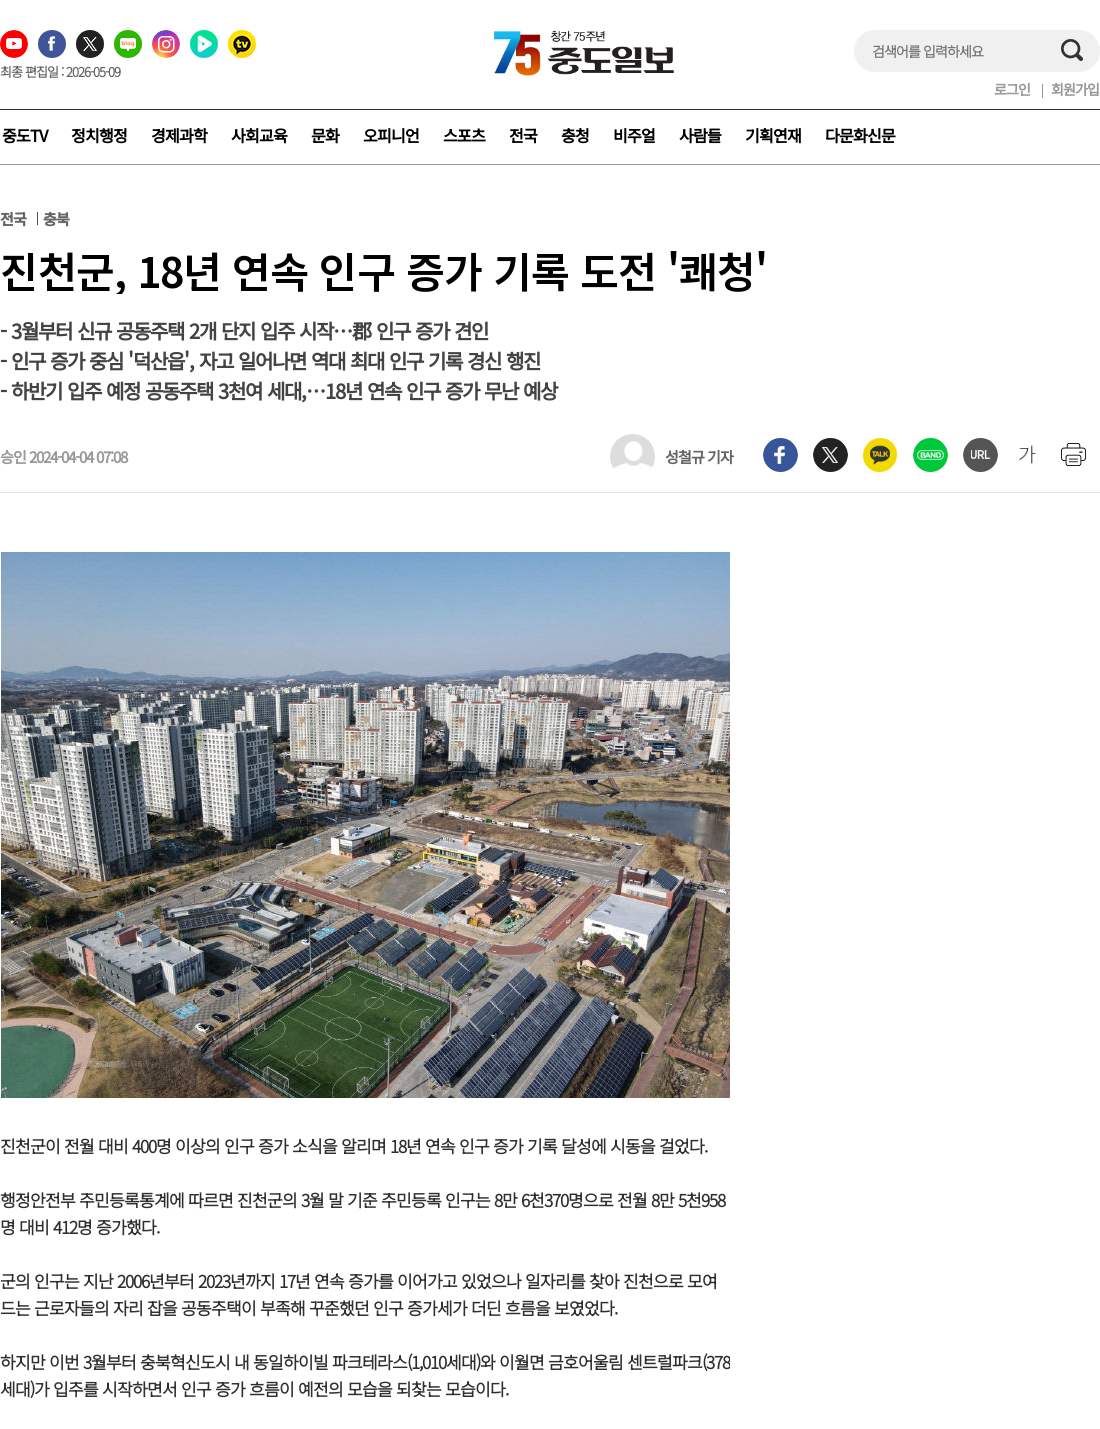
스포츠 (464, 135)
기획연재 (773, 135)
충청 (575, 135)
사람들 (700, 135)
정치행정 (99, 135)
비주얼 (634, 135)
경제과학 (179, 135)
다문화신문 (860, 135)
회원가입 (1075, 89)
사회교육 (259, 135)
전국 (523, 135)
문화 (325, 135)
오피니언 (391, 135)
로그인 (1012, 89)
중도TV (24, 135)
